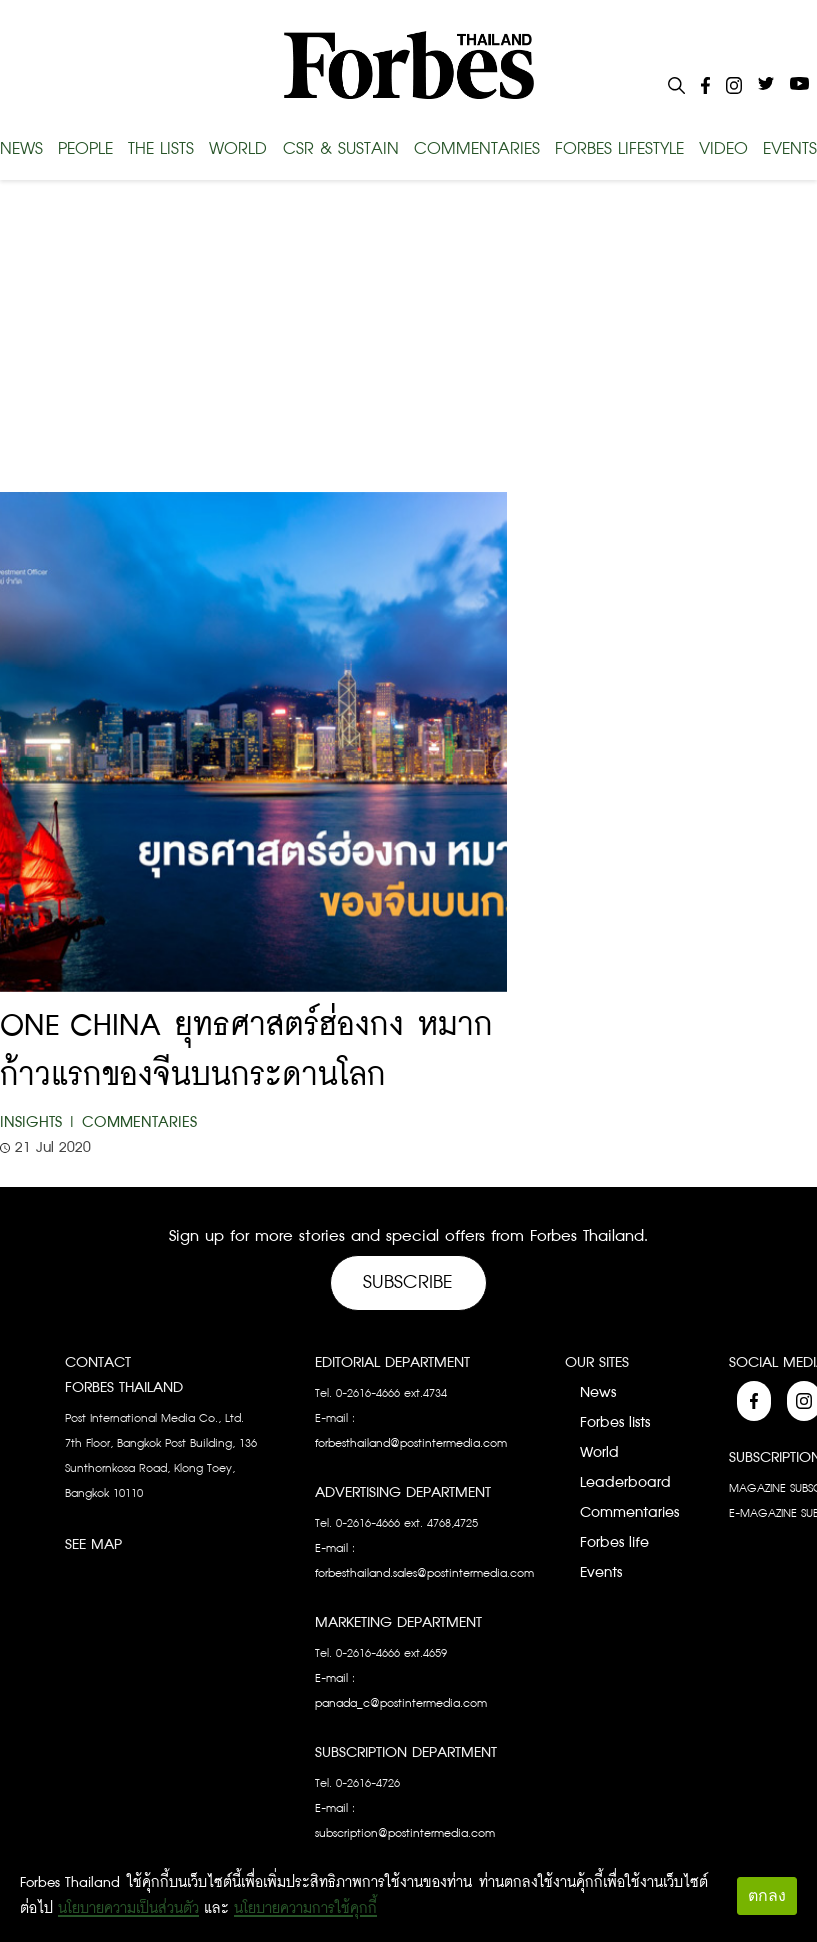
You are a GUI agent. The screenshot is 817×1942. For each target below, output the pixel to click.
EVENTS (790, 149)
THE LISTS (161, 149)
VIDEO (723, 149)
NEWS (21, 149)
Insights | (38, 1122)
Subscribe (408, 1282)
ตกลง (767, 1895)
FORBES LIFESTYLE (619, 149)
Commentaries (139, 1122)
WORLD (238, 149)
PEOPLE (85, 149)
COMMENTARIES (477, 149)
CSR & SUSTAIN (341, 149)
